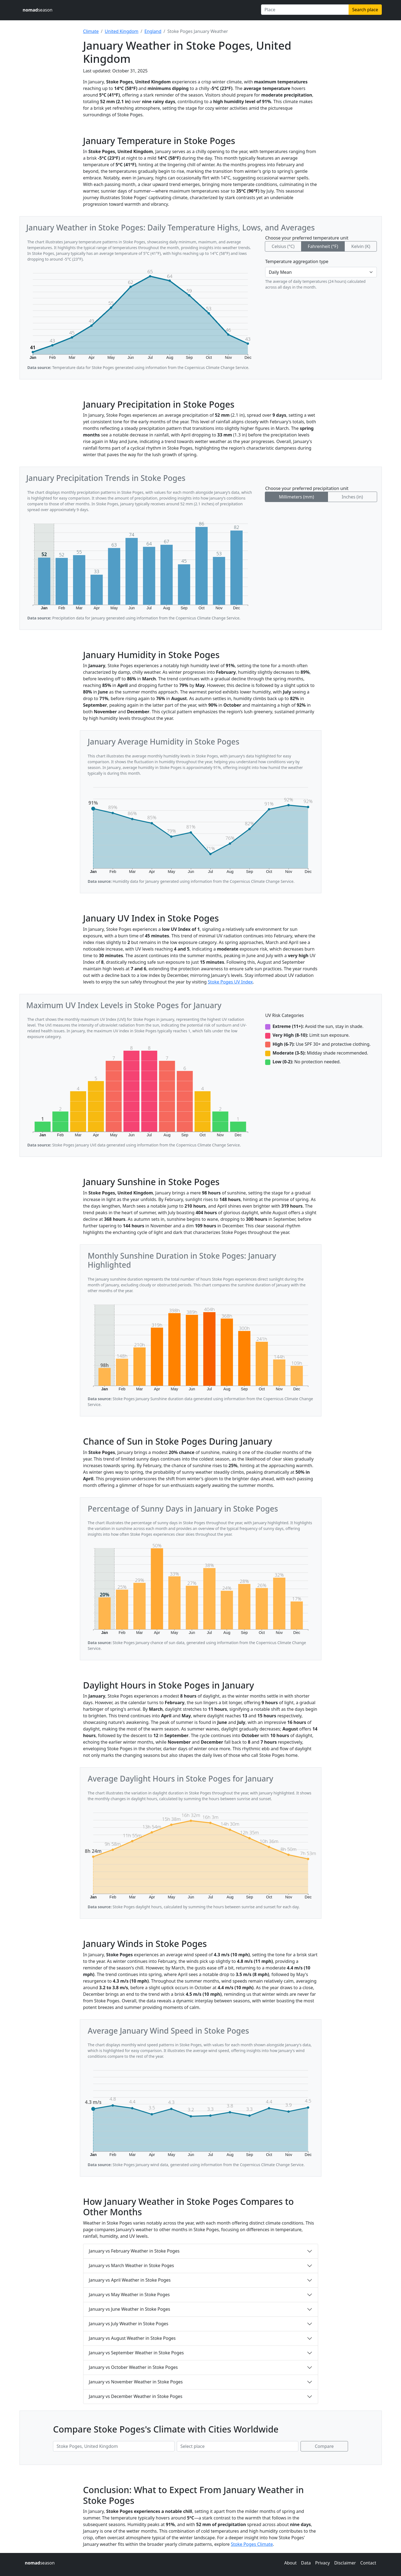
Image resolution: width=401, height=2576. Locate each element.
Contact (368, 2563)
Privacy (322, 2563)
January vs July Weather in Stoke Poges (129, 2324)
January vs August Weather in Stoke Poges (132, 2338)
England (152, 31)
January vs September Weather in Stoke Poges (136, 2353)
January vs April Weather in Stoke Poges (130, 2280)
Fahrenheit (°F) (323, 246)
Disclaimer (345, 2563)
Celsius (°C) (283, 246)
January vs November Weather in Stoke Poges (136, 2382)
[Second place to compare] (237, 2446)
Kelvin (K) (360, 246)
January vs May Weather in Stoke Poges (129, 2295)
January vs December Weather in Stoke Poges (136, 2396)
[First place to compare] (114, 2446)
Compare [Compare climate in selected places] (324, 2446)
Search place (365, 10)
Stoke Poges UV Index (230, 982)
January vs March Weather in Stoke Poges (131, 2265)
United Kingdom (122, 31)
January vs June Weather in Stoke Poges (129, 2309)
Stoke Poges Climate (252, 2544)
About (290, 2563)
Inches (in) (352, 497)
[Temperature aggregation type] (321, 272)
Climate (91, 31)
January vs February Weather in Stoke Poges (134, 2251)
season (38, 10)
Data (306, 2563)
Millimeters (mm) (296, 497)
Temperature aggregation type (296, 261)
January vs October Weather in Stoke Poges (133, 2367)
